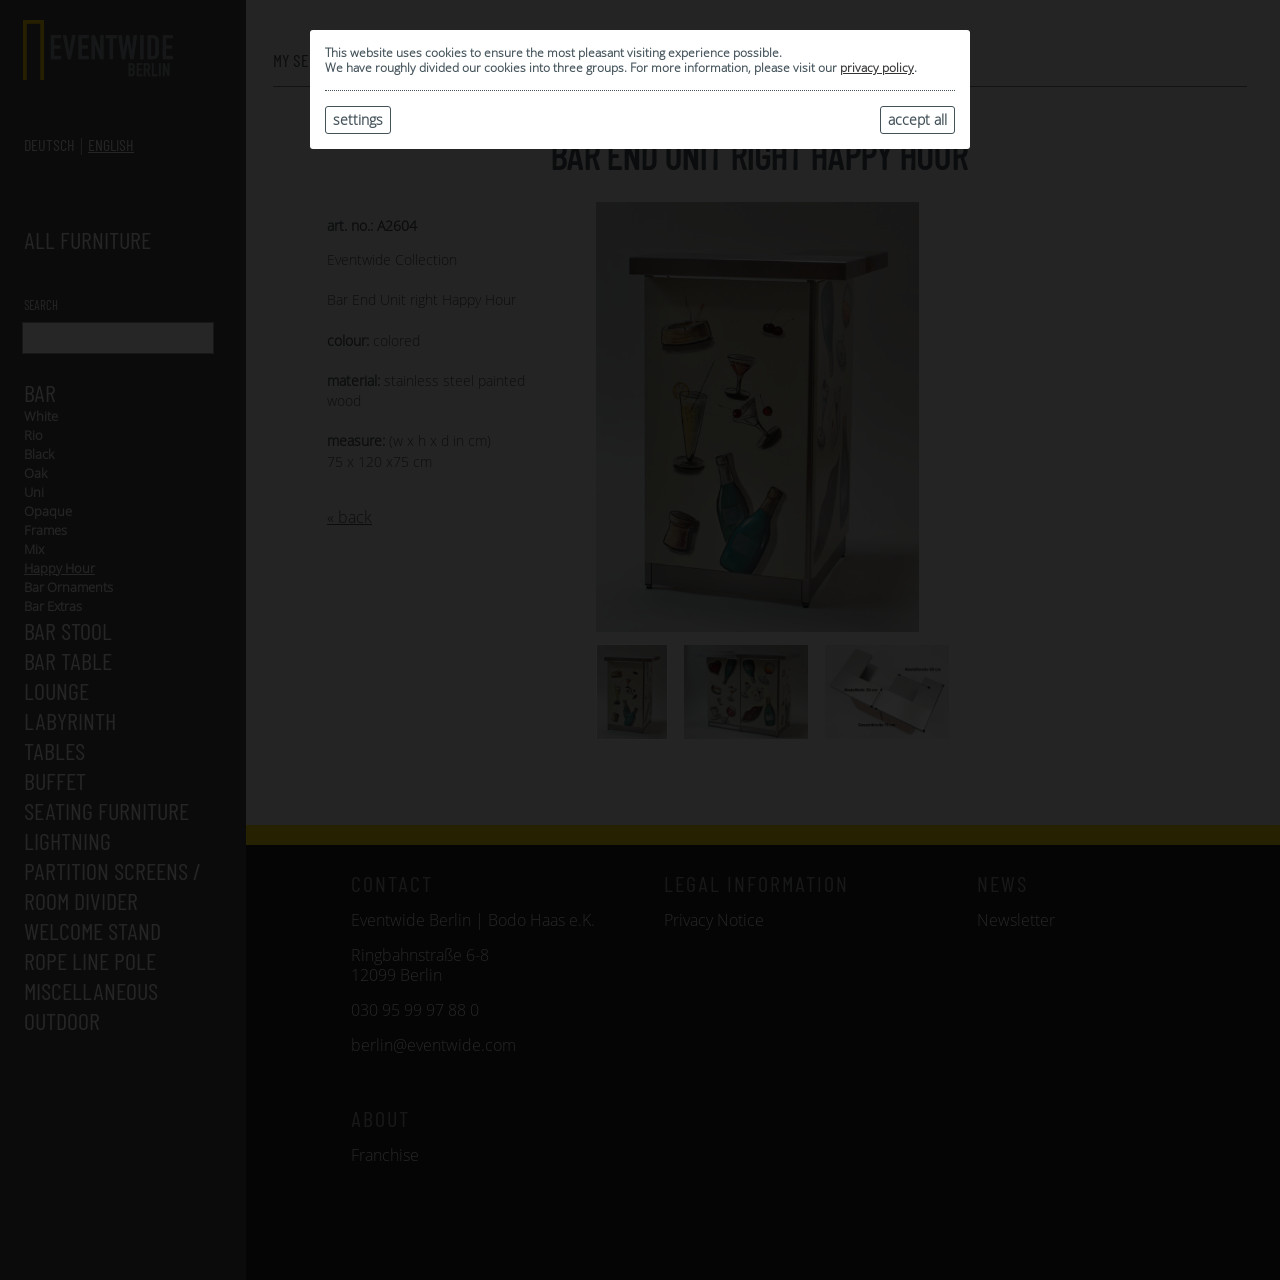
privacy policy (877, 67)
